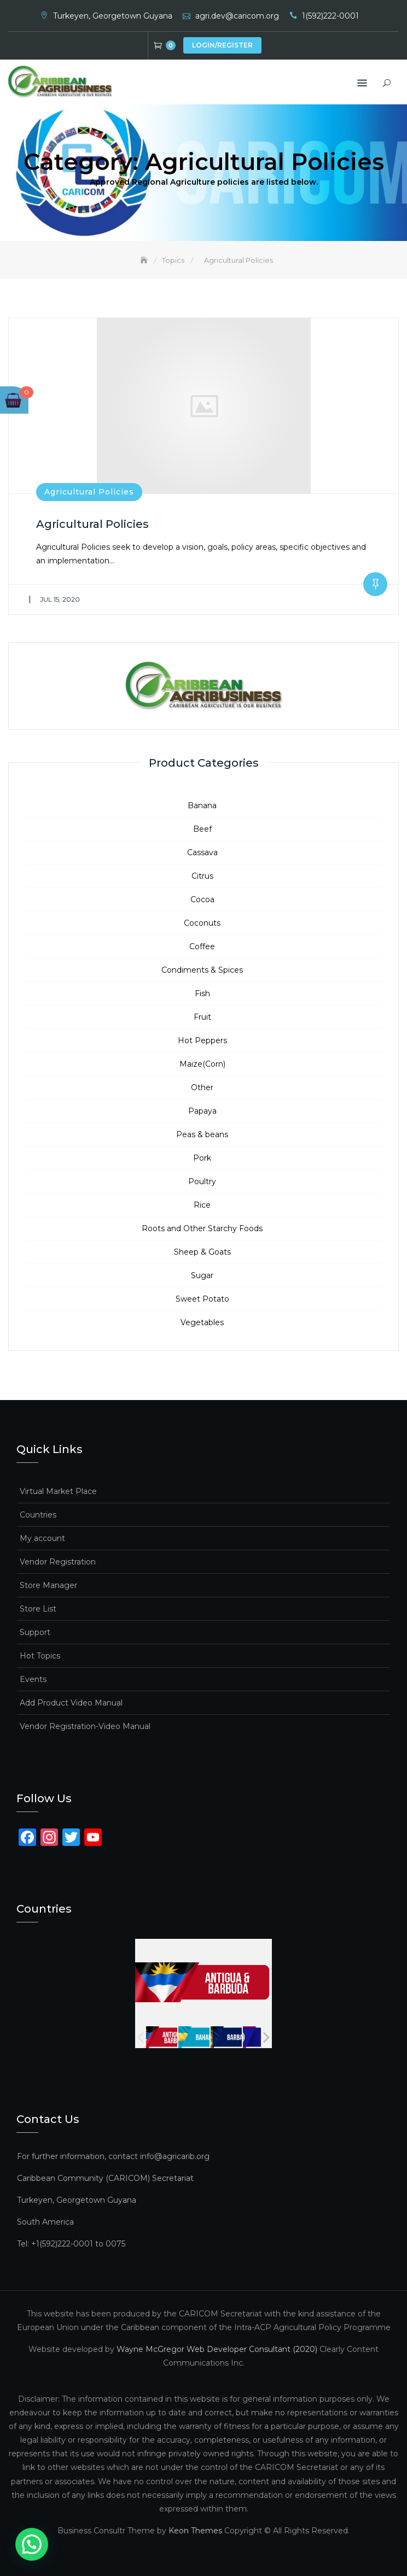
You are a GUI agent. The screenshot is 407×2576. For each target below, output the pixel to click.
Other (202, 1087)
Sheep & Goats (202, 1251)
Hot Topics (40, 1655)
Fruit (202, 1016)
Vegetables (202, 1322)
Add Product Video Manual (71, 1702)
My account (42, 1538)
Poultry (202, 1181)
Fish (202, 993)
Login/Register (222, 45)
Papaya (202, 1110)
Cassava (202, 852)
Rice (202, 1204)
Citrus (202, 875)
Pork (202, 1157)
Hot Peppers (202, 1040)
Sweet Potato (202, 1298)
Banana (202, 805)
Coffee (202, 946)
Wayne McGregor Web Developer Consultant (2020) (217, 2349)
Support (35, 1632)
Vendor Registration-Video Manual (85, 1726)
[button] (8, 2552)
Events (33, 1679)
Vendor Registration (58, 1561)
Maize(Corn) (202, 1063)
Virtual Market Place (58, 1491)
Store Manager (48, 1585)
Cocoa (202, 899)
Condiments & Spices (202, 969)
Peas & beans (202, 1134)
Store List (38, 1608)
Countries (38, 1514)
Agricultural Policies (89, 492)
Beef (202, 828)
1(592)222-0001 (330, 16)
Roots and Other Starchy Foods (202, 1228)
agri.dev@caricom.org (237, 16)
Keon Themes (195, 2531)
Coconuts (202, 922)
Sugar (202, 1275)
